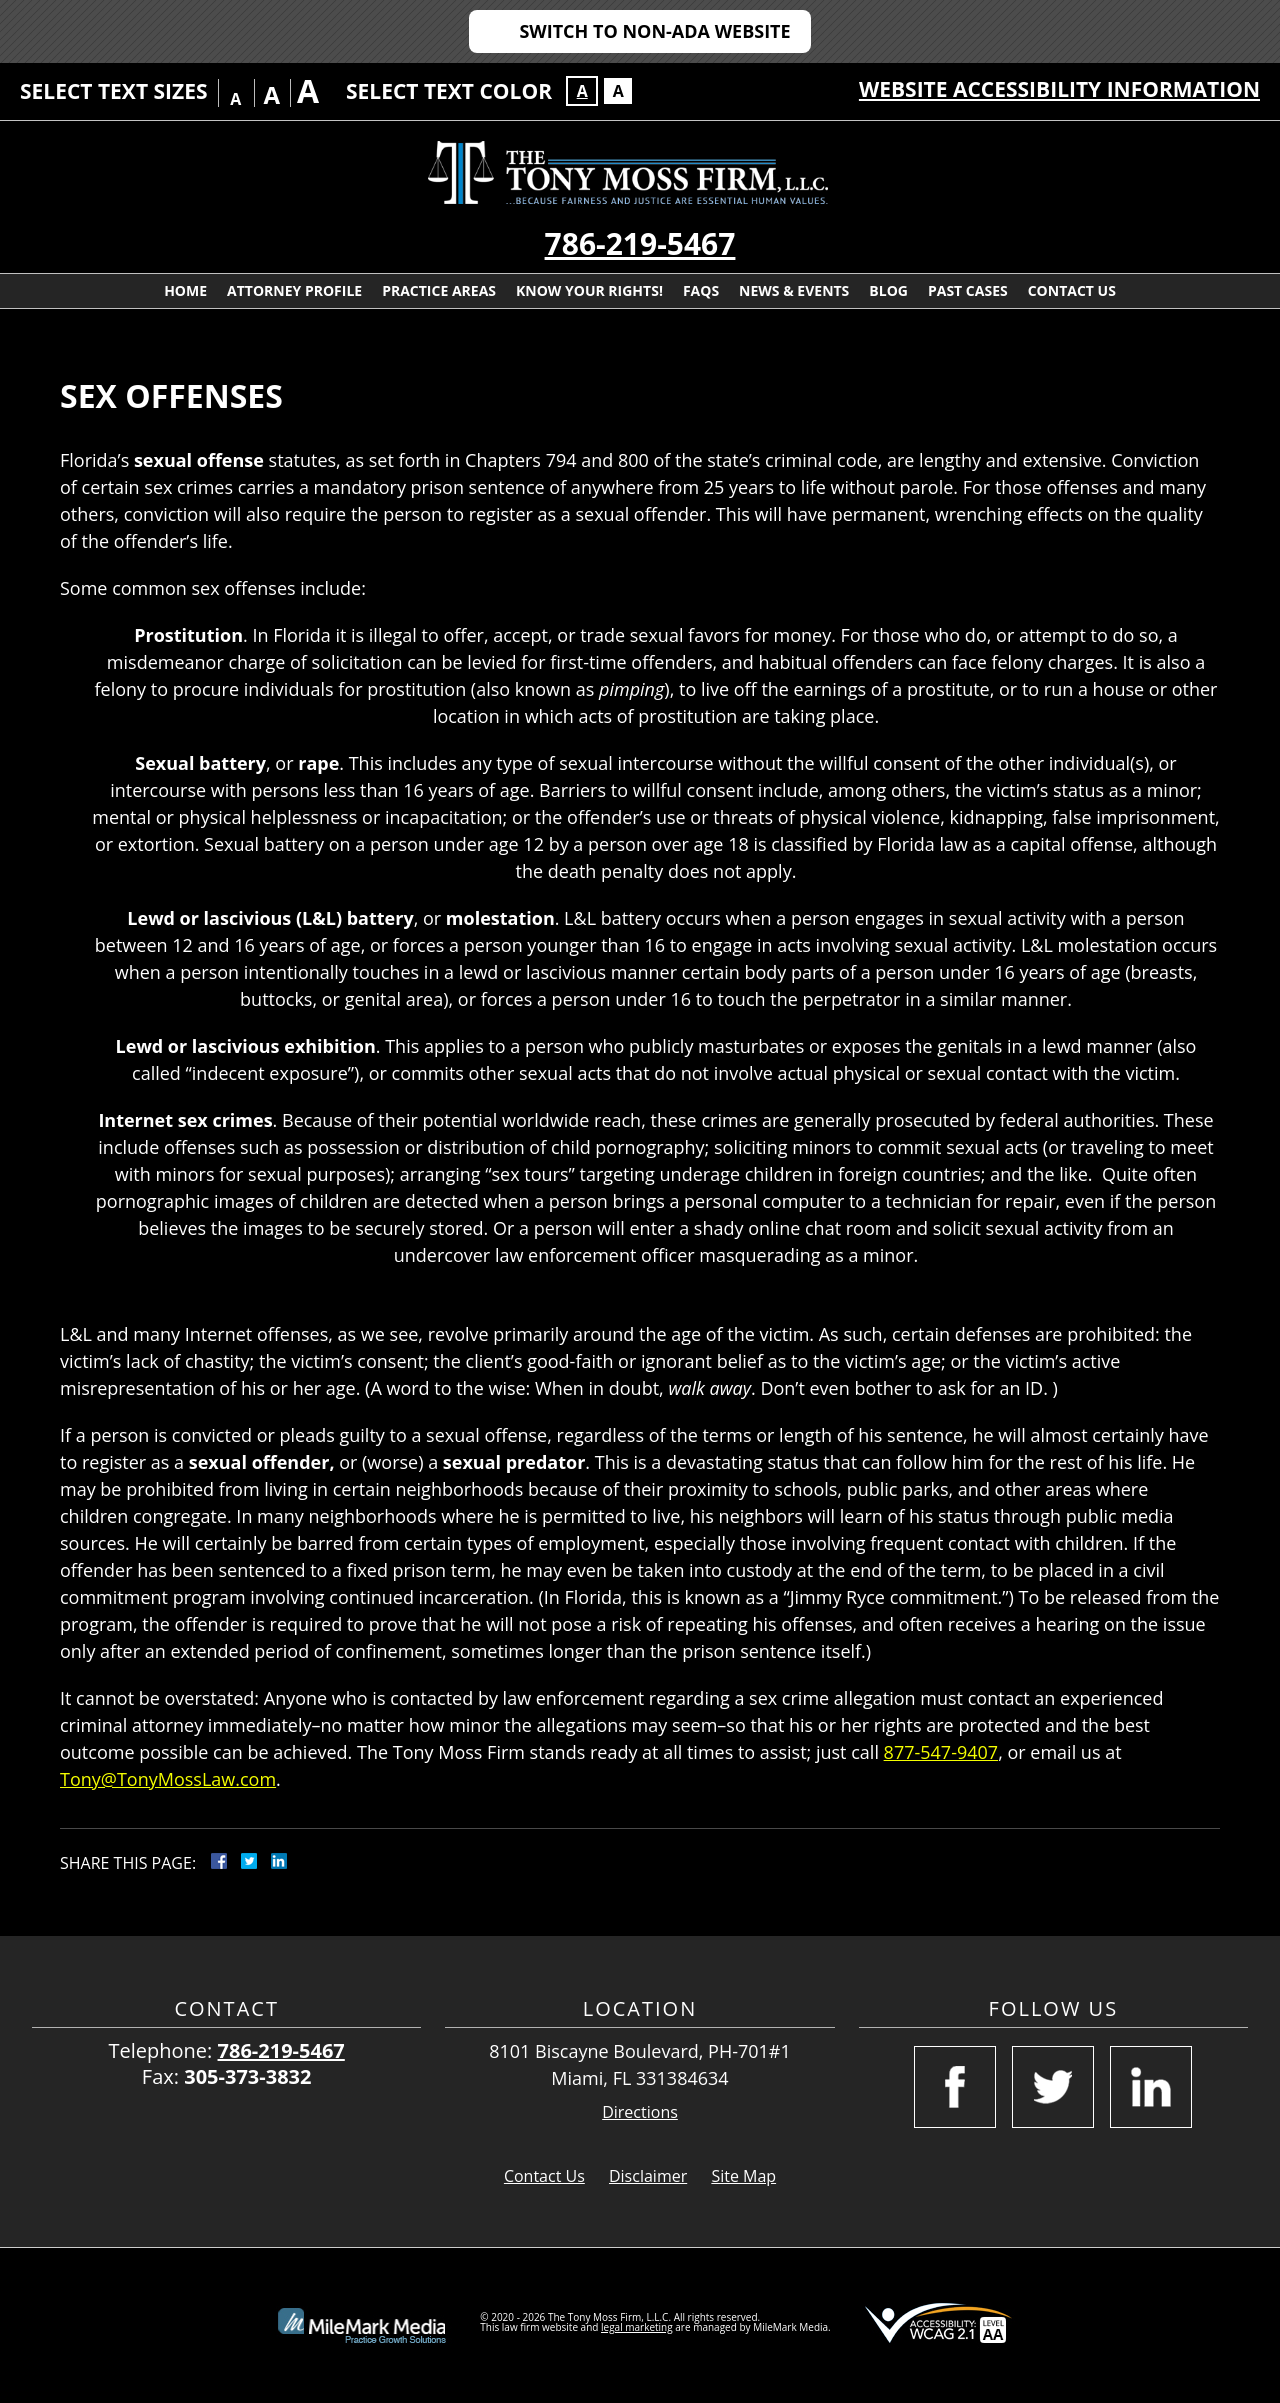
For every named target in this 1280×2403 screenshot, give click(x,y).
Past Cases (968, 290)
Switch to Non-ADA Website (654, 31)
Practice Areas (439, 290)
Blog (888, 290)
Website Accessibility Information (1059, 89)
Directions (640, 2112)
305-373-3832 (247, 2076)
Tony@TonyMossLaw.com (168, 1779)
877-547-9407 (941, 1752)
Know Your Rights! (589, 290)
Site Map (743, 2176)
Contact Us (1072, 290)
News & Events (794, 290)
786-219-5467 (640, 243)
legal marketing (637, 2327)
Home (185, 290)
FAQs (701, 290)
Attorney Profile (294, 290)
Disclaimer (648, 2176)
